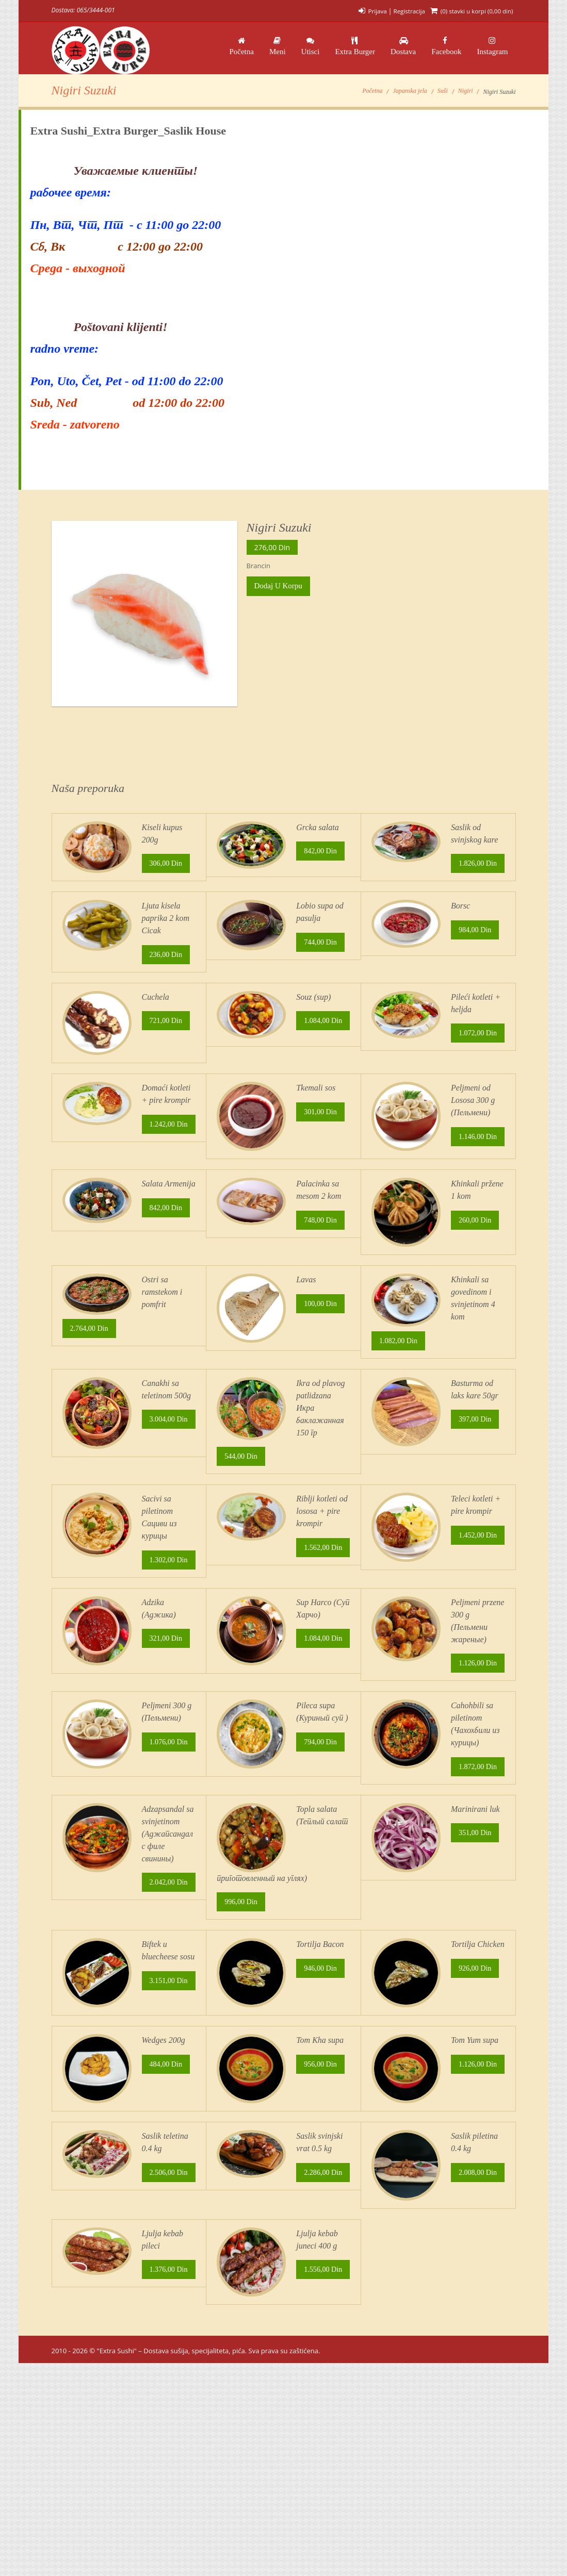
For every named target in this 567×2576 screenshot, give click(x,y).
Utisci (310, 46)
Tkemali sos (315, 1117)
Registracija (406, 11)
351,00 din (476, 1949)
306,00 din (167, 872)
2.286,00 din (244, 2357)
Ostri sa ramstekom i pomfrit (162, 1346)
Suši (443, 98)
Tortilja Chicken (478, 2060)
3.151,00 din (90, 2138)
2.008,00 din (399, 2379)
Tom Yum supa (474, 2180)
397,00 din (476, 1478)
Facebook (446, 46)
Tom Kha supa (320, 2180)
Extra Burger (355, 46)
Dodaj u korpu (278, 593)
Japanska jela (410, 98)
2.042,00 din (90, 2000)
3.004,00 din (90, 1520)
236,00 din (167, 976)
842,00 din (321, 860)
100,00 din (321, 1360)
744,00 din (321, 964)
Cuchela (155, 1019)
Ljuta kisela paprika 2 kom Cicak (165, 938)
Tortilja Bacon (320, 2060)
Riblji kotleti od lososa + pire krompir (322, 1575)
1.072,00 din (399, 1075)
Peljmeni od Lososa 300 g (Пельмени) (473, 1130)
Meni (277, 46)
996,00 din (242, 2018)
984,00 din (476, 952)
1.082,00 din (399, 1397)
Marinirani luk (475, 1923)
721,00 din (167, 1045)
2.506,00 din (90, 2357)
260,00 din (476, 1276)
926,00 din (476, 2087)
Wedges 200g (163, 2180)
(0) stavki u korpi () (475, 11)
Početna (241, 46)
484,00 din (167, 2207)
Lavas (306, 1333)
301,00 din (321, 1144)
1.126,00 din (399, 1756)
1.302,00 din (90, 1635)
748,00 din (321, 1276)
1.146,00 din (399, 1195)
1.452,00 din (399, 1640)
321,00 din (167, 1721)
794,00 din (321, 1841)
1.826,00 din (399, 883)
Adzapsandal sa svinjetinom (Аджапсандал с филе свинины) (168, 1948)
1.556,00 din (244, 2500)
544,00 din (242, 1515)
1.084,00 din (244, 1075)
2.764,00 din (90, 1384)
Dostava (403, 46)
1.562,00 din (244, 1619)
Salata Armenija (169, 1237)
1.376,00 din (90, 2478)
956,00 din (321, 2207)
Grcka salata (317, 834)
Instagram (492, 46)
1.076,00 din (90, 1880)
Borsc (460, 925)
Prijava (373, 11)
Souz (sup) (313, 1019)
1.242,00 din (90, 1170)
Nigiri (465, 98)
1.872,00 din (399, 1880)
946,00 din (321, 2087)
